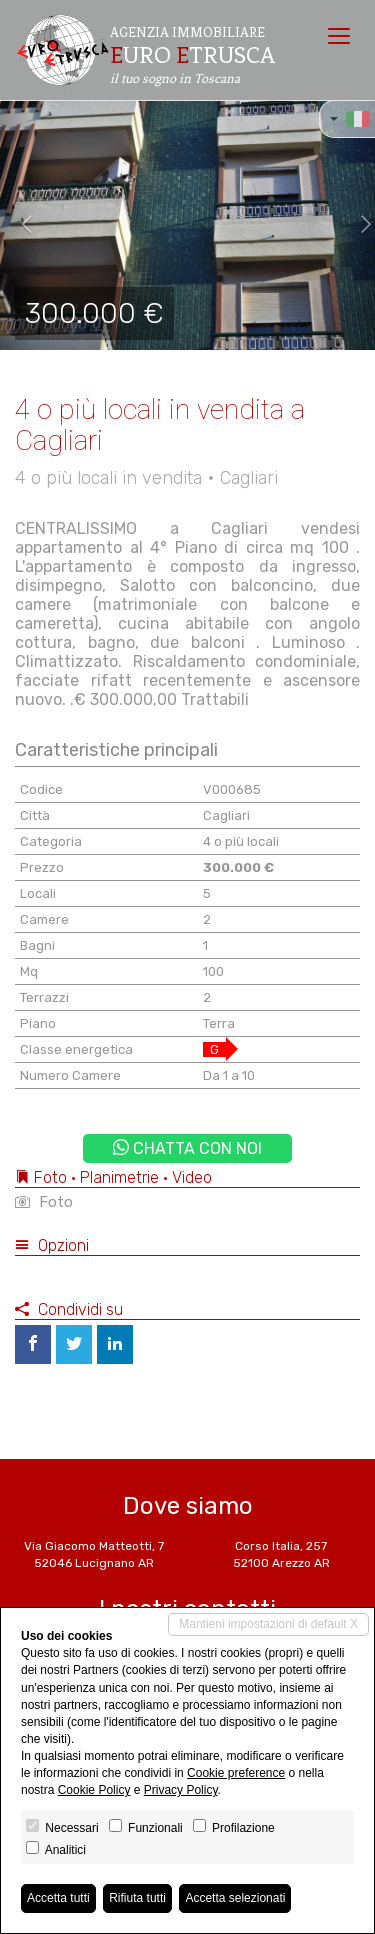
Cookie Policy (94, 1790)
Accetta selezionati (235, 1898)
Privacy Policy (181, 1790)
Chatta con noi (187, 1148)
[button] (19, 225)
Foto (44, 1202)
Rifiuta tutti (137, 1898)
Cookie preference (236, 1773)
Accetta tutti (58, 1898)
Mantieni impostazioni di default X (268, 1624)
